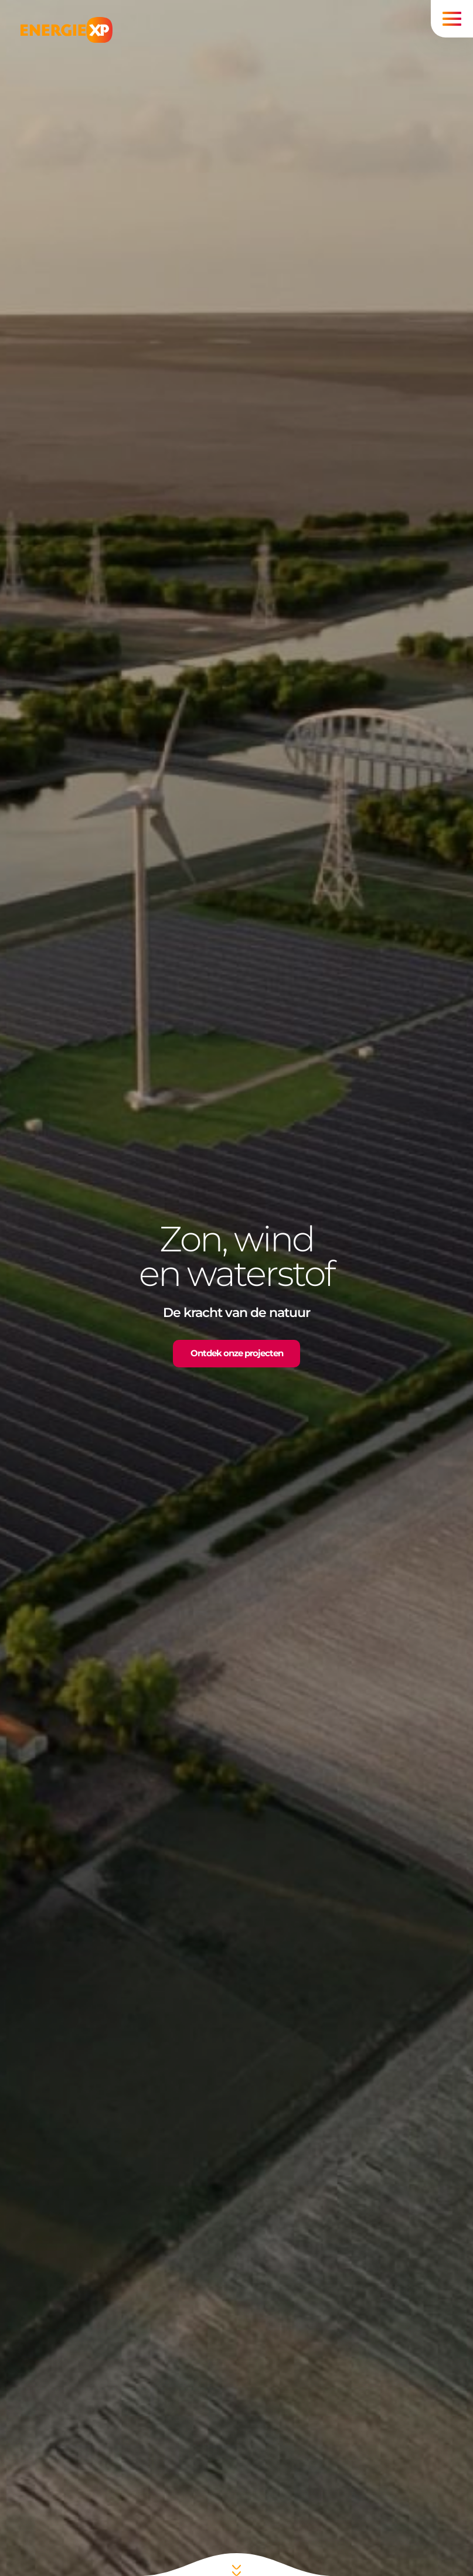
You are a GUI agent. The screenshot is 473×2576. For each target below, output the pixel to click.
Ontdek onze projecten (236, 1353)
